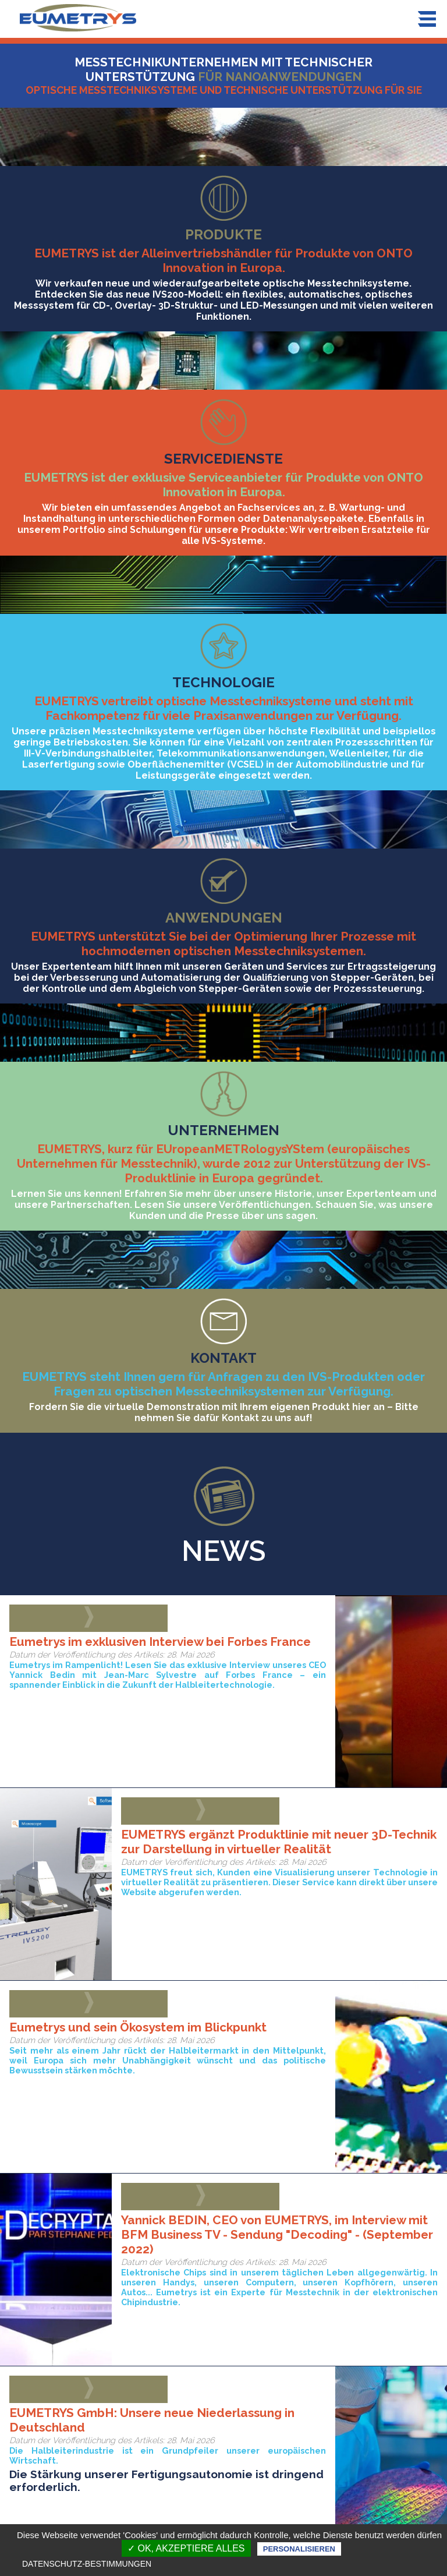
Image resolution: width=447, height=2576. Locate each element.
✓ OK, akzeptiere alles (186, 2548)
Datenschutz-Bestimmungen (86, 2563)
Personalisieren (299, 2549)
